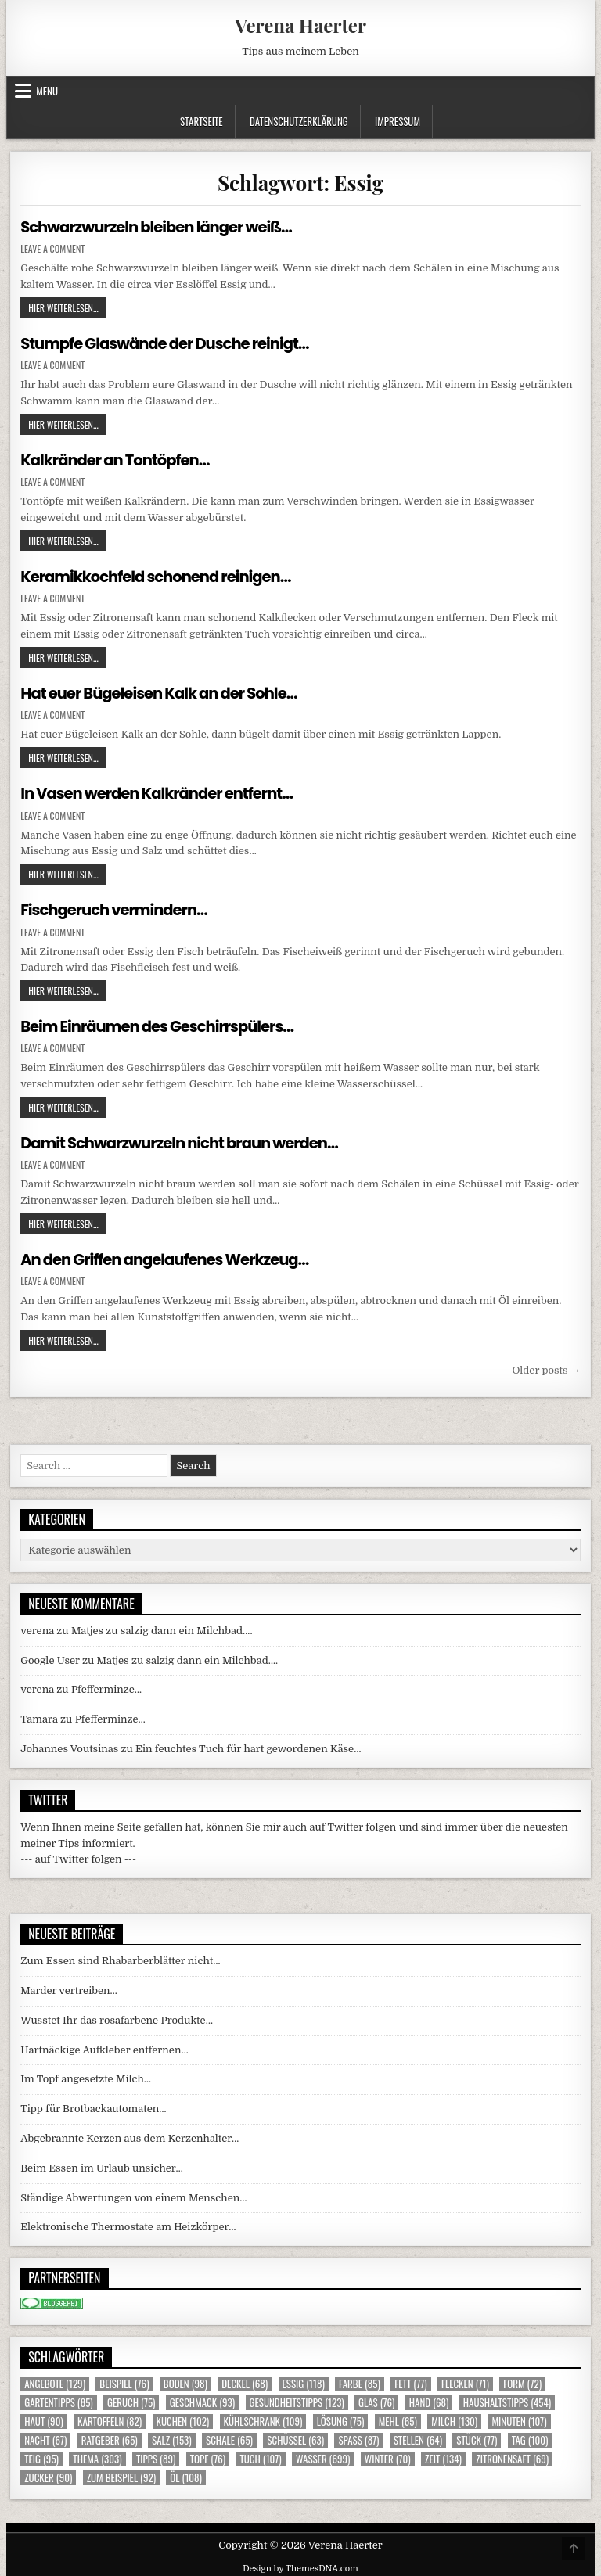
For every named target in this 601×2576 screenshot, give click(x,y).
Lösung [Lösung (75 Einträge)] (341, 2418)
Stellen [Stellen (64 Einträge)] (418, 2437)
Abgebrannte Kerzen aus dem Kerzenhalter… (129, 2135)
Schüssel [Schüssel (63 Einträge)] (295, 2437)
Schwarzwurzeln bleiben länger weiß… (159, 227)
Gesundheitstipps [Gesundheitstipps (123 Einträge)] (297, 2399)
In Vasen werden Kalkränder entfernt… (160, 792)
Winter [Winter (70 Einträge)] (388, 2455)
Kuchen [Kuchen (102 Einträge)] (183, 2418)
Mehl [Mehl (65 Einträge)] (398, 2418)
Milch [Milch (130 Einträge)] (454, 2418)
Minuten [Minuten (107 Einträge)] (519, 2418)
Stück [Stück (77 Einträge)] (476, 2437)
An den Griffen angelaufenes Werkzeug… (168, 1257)
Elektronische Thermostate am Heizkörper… (128, 2223)
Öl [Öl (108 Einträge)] (186, 2474)
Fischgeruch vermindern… (116, 908)
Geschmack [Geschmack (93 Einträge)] (202, 2399)
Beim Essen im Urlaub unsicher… (101, 2165)
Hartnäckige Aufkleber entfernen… (104, 2047)
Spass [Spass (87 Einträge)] (358, 2437)
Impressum (397, 121)
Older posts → (546, 1367)
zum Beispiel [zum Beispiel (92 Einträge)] (121, 2474)
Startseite (201, 121)
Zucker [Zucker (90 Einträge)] (48, 2474)
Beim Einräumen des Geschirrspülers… (160, 1024)
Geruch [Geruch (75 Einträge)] (131, 2399)
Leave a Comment (52, 248)
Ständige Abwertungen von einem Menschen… (133, 2195)
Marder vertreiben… (68, 1987)
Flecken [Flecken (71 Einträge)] (465, 2380)
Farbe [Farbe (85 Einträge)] (359, 2380)
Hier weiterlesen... (67, 307)
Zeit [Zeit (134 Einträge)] (443, 2455)
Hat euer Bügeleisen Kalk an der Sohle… (162, 691)
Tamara (39, 1716)
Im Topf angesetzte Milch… (85, 2076)
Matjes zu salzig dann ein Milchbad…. (162, 1627)
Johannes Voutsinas (69, 1745)
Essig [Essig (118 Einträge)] (304, 2380)
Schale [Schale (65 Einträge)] (229, 2437)
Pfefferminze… (106, 1687)
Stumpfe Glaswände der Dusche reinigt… (168, 343)
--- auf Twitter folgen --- (78, 1857)
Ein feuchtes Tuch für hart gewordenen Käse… (248, 1745)
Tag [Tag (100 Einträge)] (530, 2437)
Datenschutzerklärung (299, 121)
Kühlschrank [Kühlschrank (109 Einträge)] (263, 2418)
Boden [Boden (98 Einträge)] (185, 2380)
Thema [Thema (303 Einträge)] (97, 2455)
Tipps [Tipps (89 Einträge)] (155, 2455)
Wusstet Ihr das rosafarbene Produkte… (116, 2017)
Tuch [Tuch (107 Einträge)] (260, 2455)
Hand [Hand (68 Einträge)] (429, 2399)
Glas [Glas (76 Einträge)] (376, 2399)
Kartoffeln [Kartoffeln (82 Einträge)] (109, 2418)
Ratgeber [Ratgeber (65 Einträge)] (109, 2437)
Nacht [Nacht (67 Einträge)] (45, 2437)
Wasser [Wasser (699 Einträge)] (323, 2455)
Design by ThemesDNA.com (300, 2565)
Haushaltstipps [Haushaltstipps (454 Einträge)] (507, 2399)
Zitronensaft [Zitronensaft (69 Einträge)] (512, 2455)
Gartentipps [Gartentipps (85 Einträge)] (58, 2399)
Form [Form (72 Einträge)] (522, 2380)
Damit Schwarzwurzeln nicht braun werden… (183, 1140)
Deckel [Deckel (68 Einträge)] (244, 2380)
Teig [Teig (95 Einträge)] (41, 2455)
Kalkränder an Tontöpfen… (117, 459)
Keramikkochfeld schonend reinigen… (159, 576)
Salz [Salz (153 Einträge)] (172, 2437)
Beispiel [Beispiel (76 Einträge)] (124, 2380)
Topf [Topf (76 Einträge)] (207, 2455)
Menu (47, 91)
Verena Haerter (300, 25)
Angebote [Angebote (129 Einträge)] (54, 2380)
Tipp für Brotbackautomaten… (93, 2105)
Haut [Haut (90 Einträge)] (43, 2418)
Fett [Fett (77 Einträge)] (410, 2380)
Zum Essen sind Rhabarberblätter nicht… (120, 1957)
